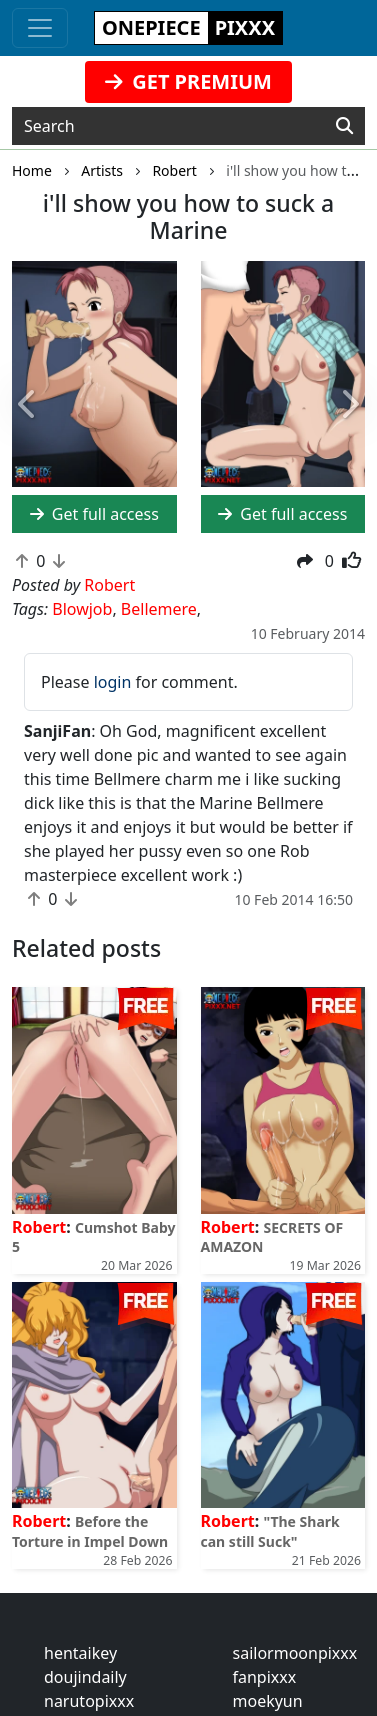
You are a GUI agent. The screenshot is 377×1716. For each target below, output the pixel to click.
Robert (39, 1227)
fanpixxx (265, 1677)
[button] (28, 405)
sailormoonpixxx (295, 1653)
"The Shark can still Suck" (270, 1531)
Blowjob (82, 609)
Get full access (94, 514)
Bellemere (159, 609)
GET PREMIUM (188, 81)
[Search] (344, 126)
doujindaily (85, 1677)
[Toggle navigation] (40, 28)
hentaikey (80, 1653)
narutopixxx (89, 1701)
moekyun (268, 1701)
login (113, 682)
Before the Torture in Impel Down (90, 1531)
